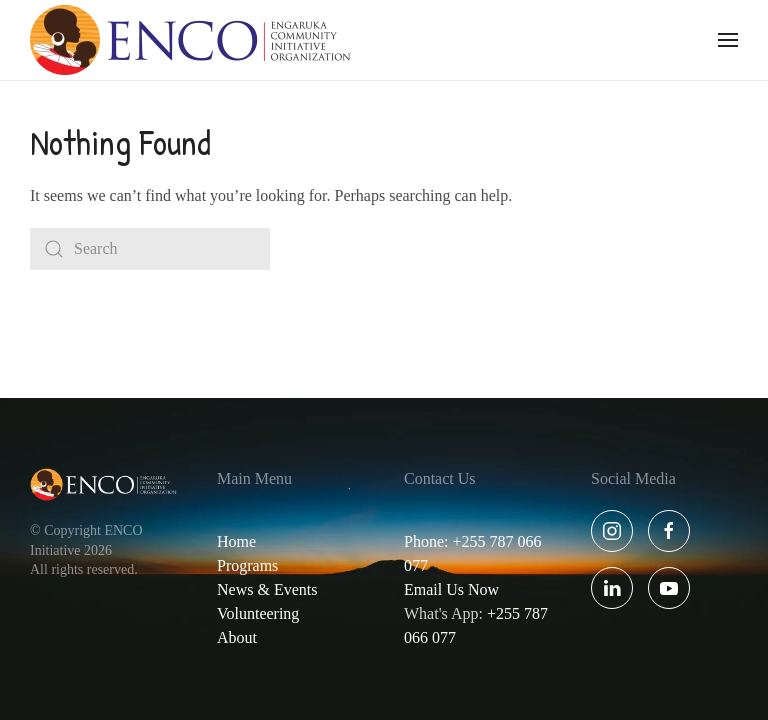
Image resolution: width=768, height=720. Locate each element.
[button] (728, 40)
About (237, 637)
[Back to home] (190, 40)
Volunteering (258, 613)
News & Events (267, 589)
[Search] (150, 249)
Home (236, 541)
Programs (247, 565)
